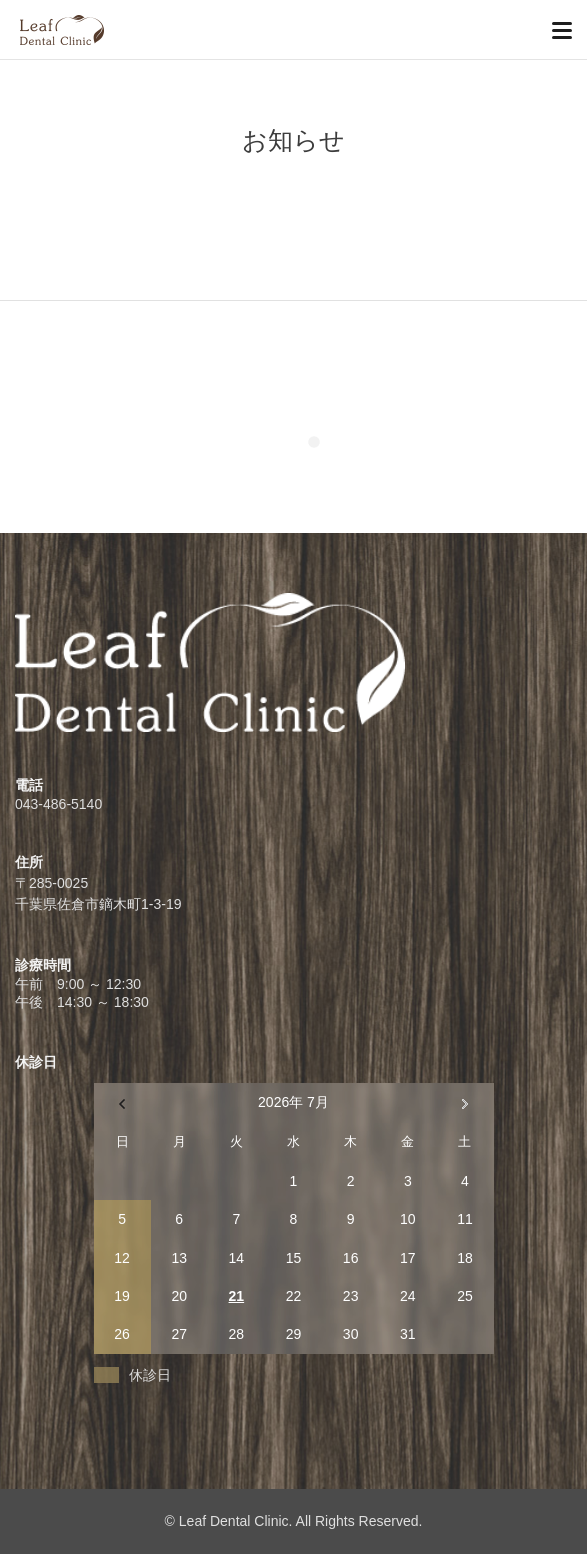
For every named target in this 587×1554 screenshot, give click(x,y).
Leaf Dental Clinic (234, 1521)
